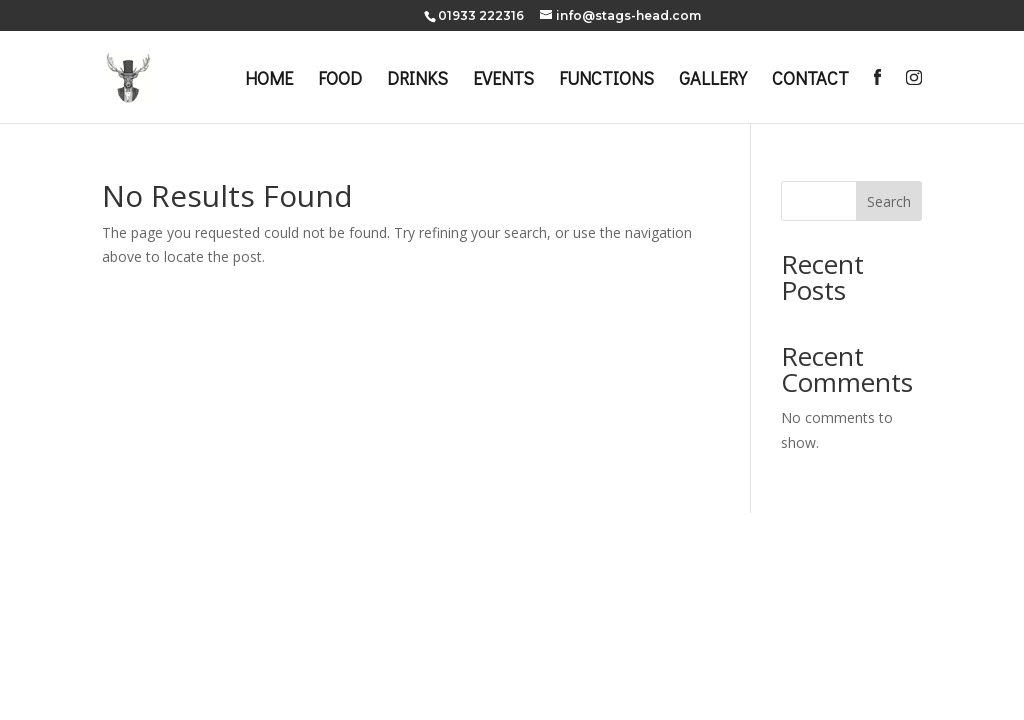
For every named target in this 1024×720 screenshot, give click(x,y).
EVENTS (503, 80)
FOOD (340, 80)
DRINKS (417, 80)
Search (889, 201)
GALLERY (713, 80)
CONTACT (810, 80)
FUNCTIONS (606, 80)
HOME (269, 80)
